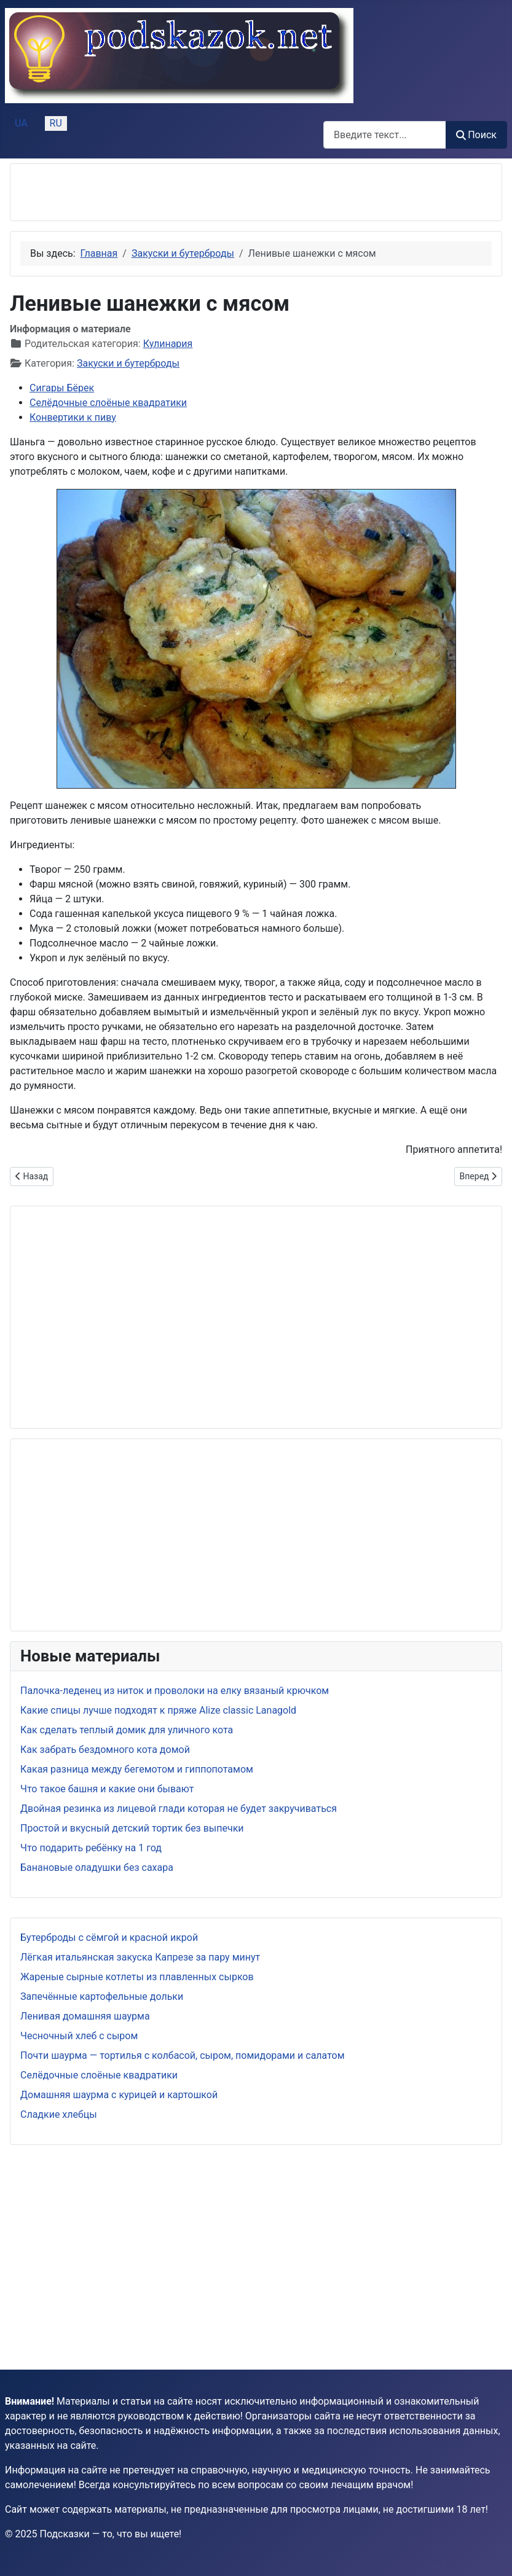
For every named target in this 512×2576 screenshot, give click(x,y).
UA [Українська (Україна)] (21, 123)
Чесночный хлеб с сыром (79, 2036)
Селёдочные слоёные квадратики (99, 2075)
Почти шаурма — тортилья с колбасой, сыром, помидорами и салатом (182, 2055)
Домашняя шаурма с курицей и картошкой (119, 2095)
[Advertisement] (164, 192)
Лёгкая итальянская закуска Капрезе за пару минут (140, 1957)
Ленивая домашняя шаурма (85, 2016)
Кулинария (168, 343)
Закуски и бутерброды (128, 363)
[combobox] (384, 135)
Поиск (476, 135)
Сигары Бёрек (62, 388)
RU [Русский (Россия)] (56, 123)
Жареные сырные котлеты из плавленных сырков (137, 1977)
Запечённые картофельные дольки (101, 1996)
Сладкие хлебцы (58, 2114)
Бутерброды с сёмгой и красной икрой (109, 1937)
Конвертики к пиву (73, 417)
